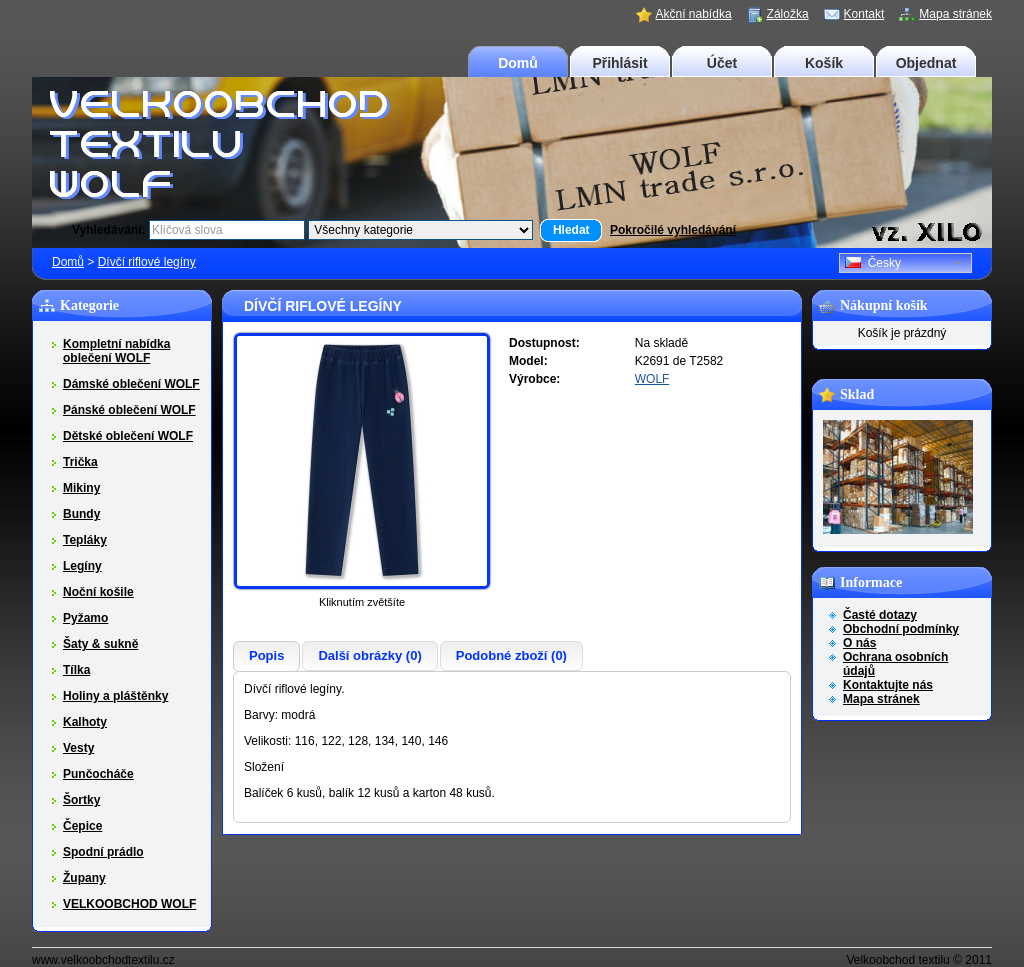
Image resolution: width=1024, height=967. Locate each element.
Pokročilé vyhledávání (673, 230)
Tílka (76, 670)
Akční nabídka (694, 14)
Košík (824, 63)
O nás (859, 643)
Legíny (82, 566)
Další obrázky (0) (369, 655)
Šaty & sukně (100, 644)
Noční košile (98, 592)
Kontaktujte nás (888, 685)
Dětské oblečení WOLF (128, 436)
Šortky (81, 800)
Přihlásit (619, 63)
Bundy (81, 514)
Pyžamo (85, 618)
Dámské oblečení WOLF (131, 384)
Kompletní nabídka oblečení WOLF (116, 351)
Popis (266, 655)
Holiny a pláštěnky (115, 696)
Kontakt (864, 14)
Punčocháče (98, 774)
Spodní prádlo (103, 852)
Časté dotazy (880, 615)
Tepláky (85, 540)
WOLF (652, 379)
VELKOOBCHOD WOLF (129, 904)
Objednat (926, 63)
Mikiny (81, 488)
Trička (80, 462)
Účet (722, 63)
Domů (518, 63)
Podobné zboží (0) (511, 655)
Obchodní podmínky (901, 629)
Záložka (788, 14)
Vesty (78, 748)
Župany (84, 878)
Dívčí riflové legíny (147, 262)
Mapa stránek (955, 14)
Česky (873, 263)
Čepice (82, 826)
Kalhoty (85, 722)
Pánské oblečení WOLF (129, 410)
